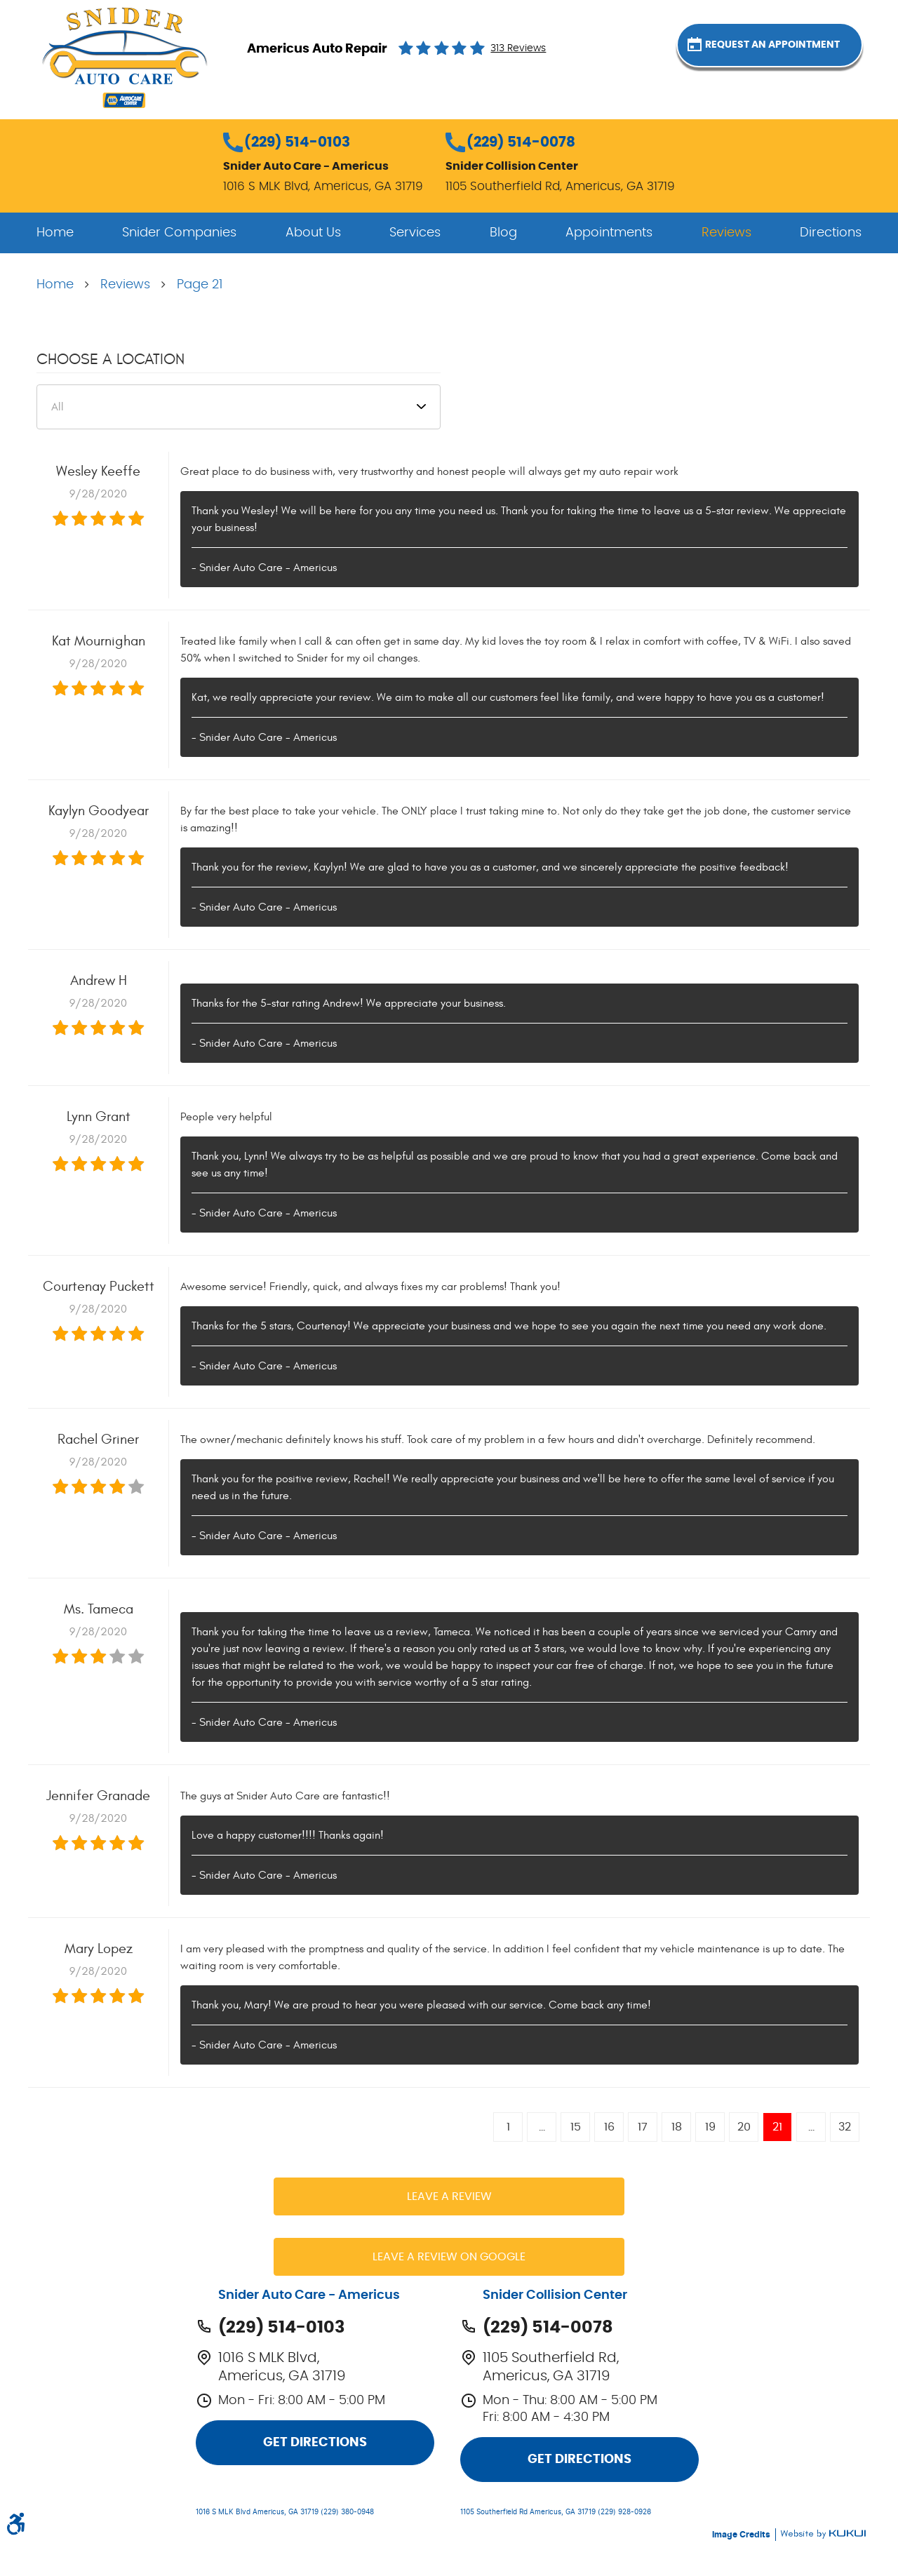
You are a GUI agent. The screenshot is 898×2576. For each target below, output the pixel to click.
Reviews (726, 233)
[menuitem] (55, 233)
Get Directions (315, 2442)
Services (415, 233)
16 (609, 2127)
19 (710, 2127)
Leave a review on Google (449, 2256)
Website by (823, 2534)
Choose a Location (110, 359)
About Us (313, 233)
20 (744, 2127)
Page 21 (199, 285)
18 (676, 2127)
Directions (831, 233)
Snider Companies (179, 233)
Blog (503, 233)
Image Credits (742, 2534)
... (542, 2127)
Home (55, 233)
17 (643, 2127)
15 (575, 2127)
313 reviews (518, 48)
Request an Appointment (785, 48)
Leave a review (449, 2196)
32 (844, 2127)
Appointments (608, 233)
